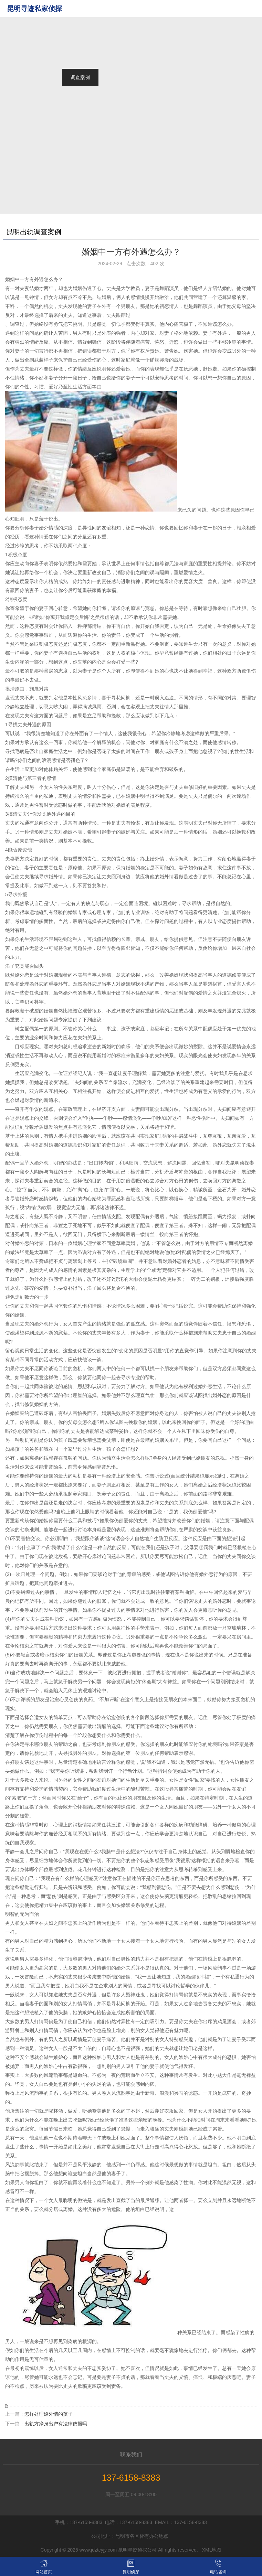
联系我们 (131, 2454)
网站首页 (80, 8)
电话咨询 (218, 2566)
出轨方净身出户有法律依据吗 (55, 2423)
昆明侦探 (130, 2566)
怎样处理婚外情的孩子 (48, 2414)
